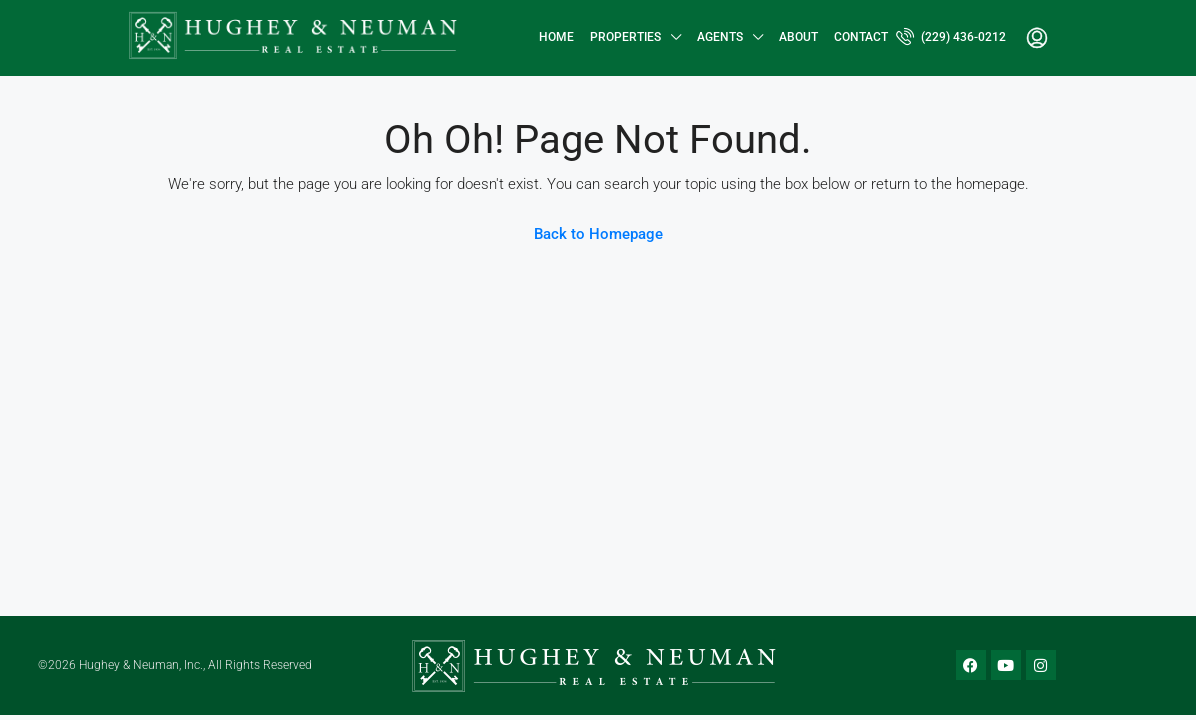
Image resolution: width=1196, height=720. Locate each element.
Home (556, 37)
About (798, 37)
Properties (625, 37)
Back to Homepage (598, 234)
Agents (720, 37)
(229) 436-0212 (951, 36)
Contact (861, 37)
